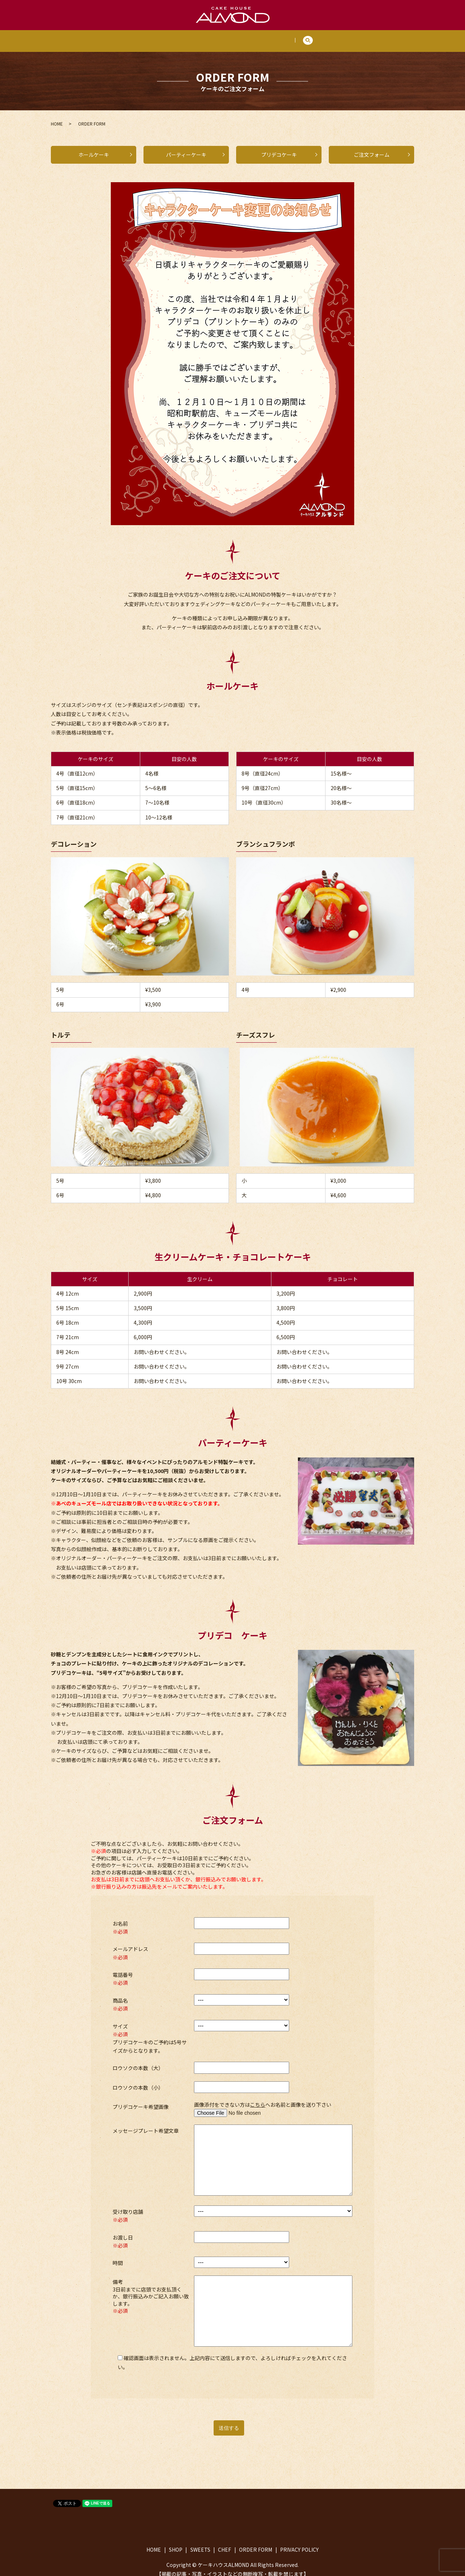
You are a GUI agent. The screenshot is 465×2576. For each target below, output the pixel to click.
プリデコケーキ (279, 147)
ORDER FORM (284, 37)
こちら (257, 2097)
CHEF (246, 37)
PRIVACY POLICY (299, 2542)
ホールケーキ (93, 147)
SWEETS (214, 37)
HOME (152, 37)
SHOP (182, 37)
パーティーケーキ (186, 147)
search (324, 37)
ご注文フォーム (371, 147)
